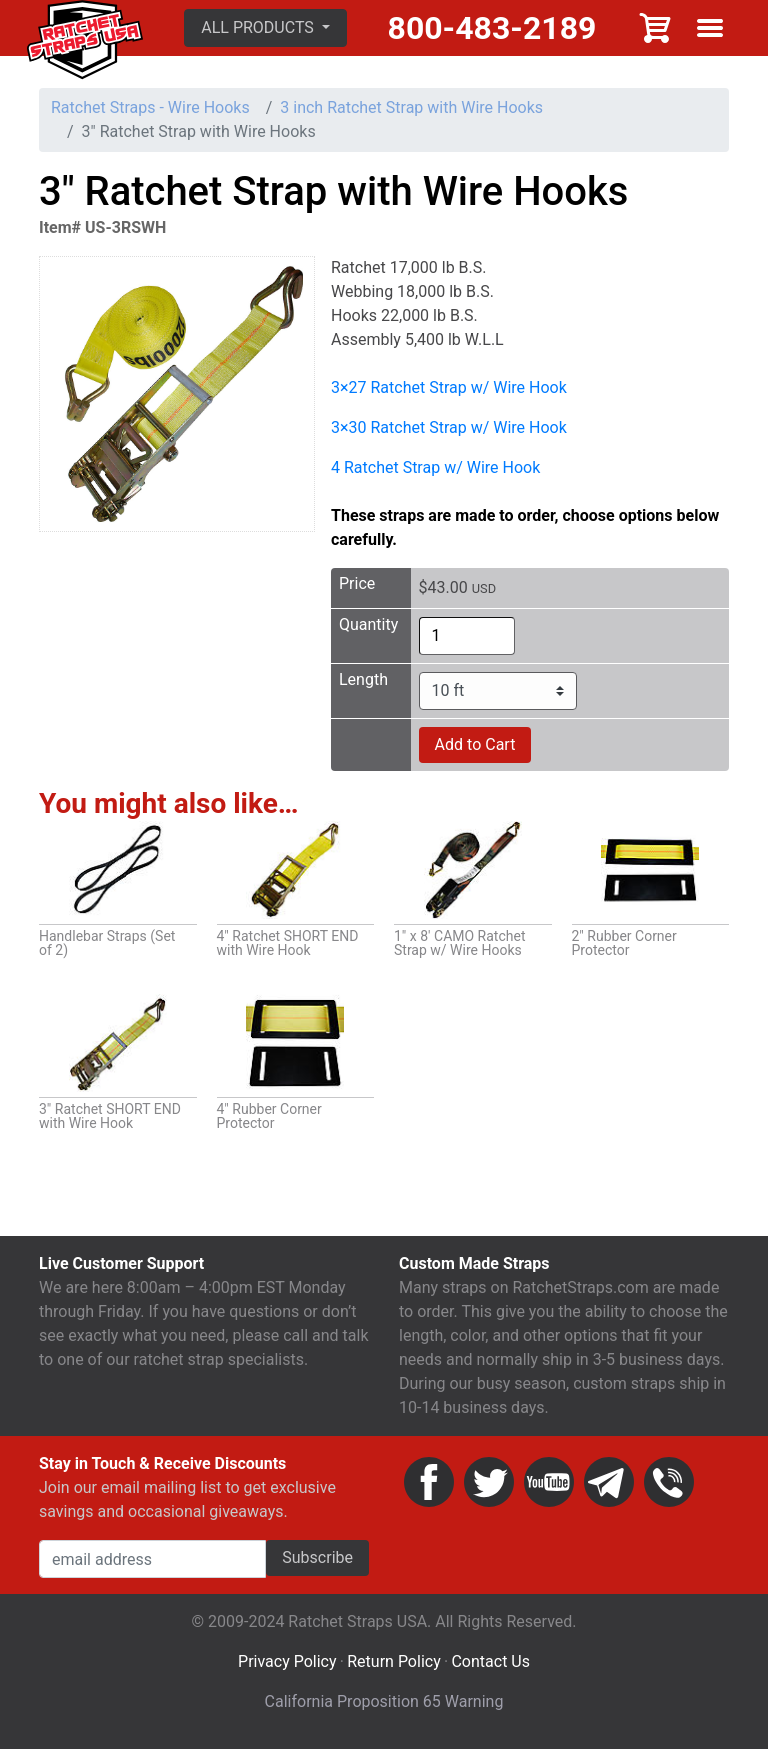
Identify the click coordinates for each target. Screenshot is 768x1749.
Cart (656, 29)
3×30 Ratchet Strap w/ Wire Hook (449, 429)
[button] (268, 29)
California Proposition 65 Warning (384, 1704)
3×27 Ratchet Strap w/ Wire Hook (449, 389)
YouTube (549, 1485)
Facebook (429, 1485)
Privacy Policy (287, 1664)
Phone (669, 1485)
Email (609, 1485)
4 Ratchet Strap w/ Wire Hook (435, 469)
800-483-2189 (493, 29)
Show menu (710, 29)
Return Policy (393, 1664)
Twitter (489, 1485)
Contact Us (490, 1664)
